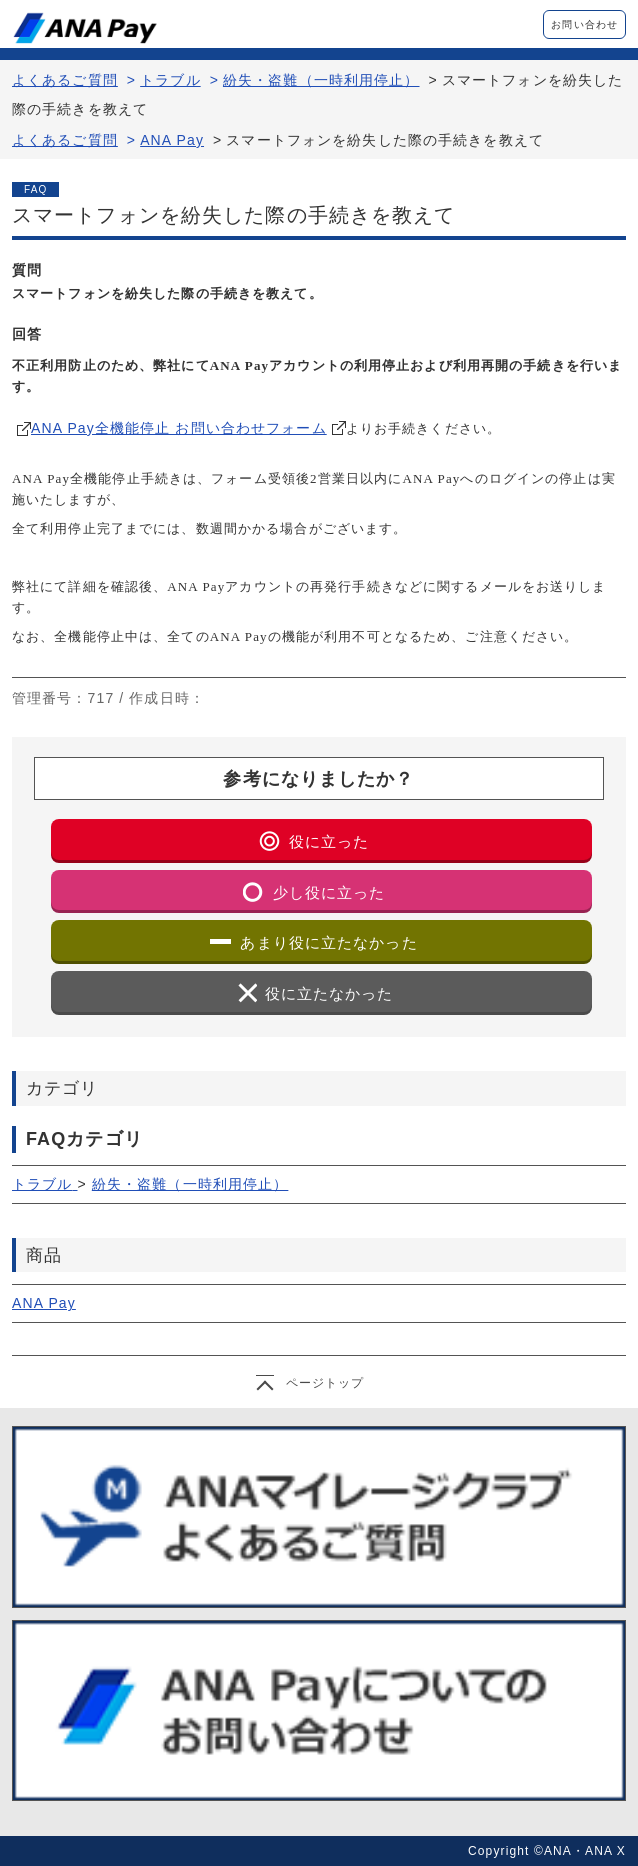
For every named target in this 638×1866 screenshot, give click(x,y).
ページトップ (325, 1383)
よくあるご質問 (65, 80)
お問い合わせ (584, 24)
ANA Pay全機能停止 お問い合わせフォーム (179, 428)
